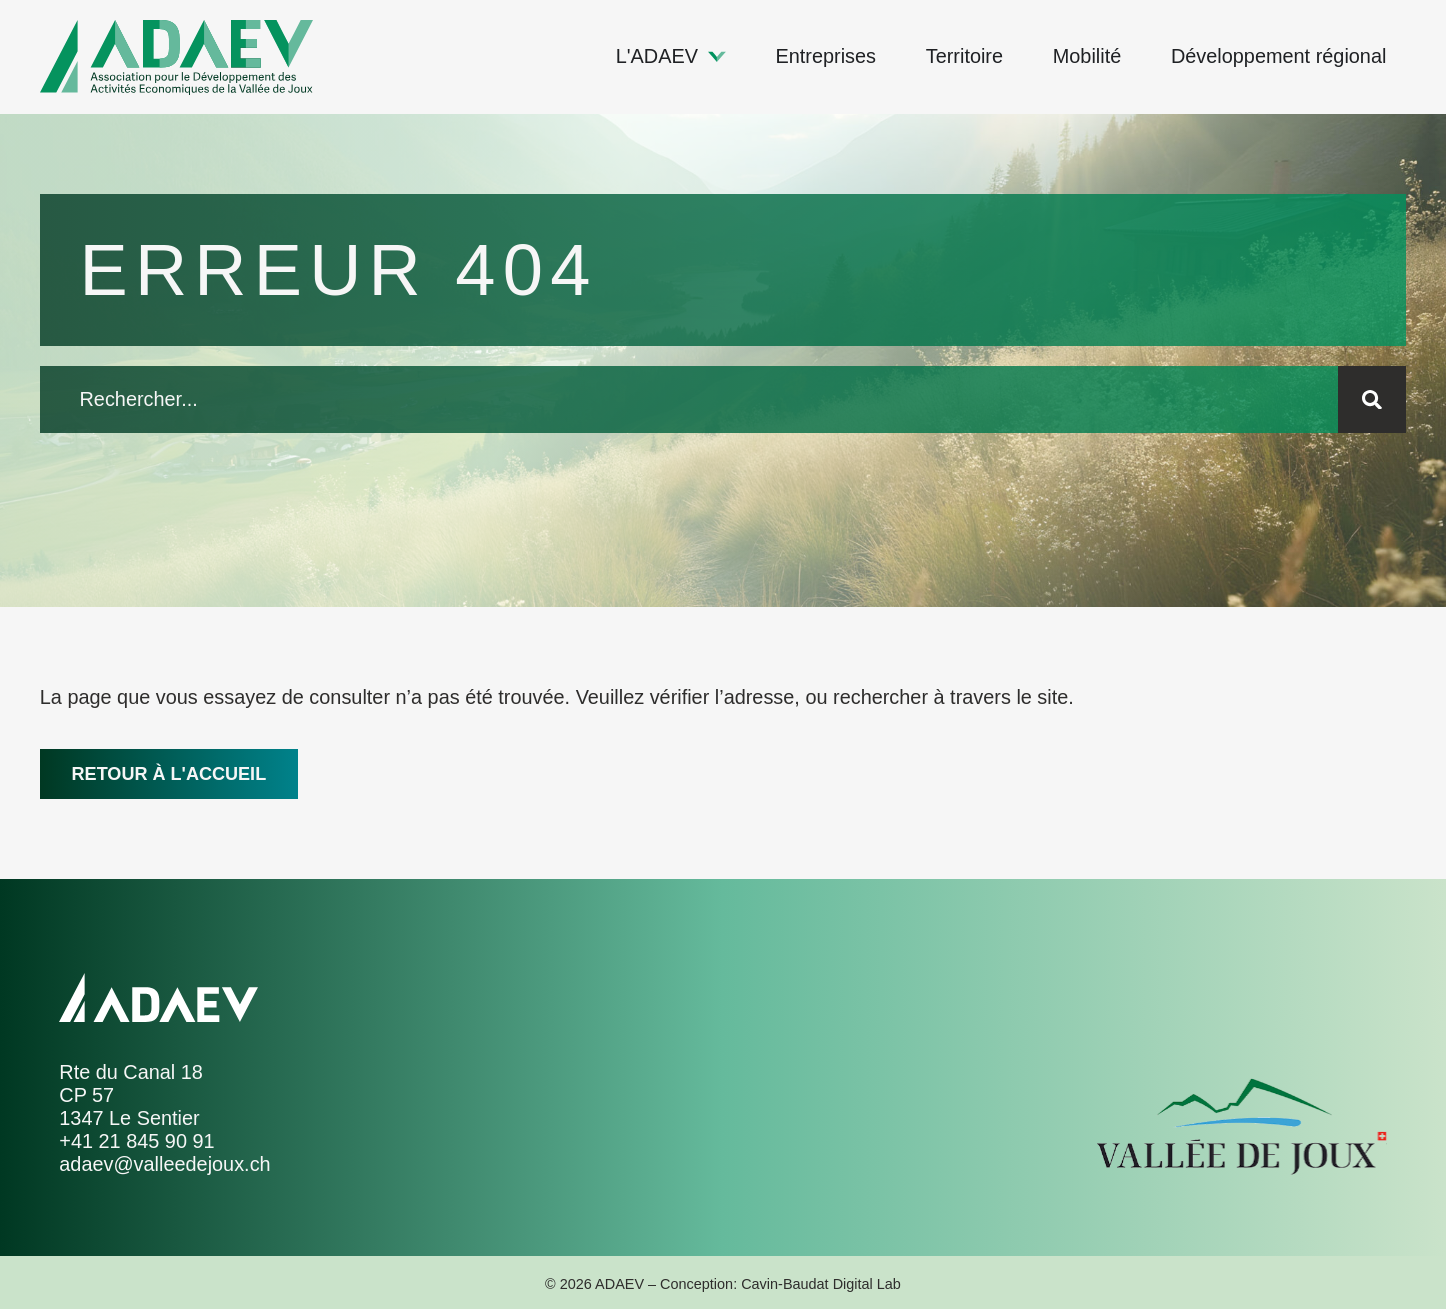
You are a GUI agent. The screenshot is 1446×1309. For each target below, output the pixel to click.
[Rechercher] (1372, 400)
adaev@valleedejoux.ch (164, 1164)
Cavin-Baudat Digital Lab (821, 1284)
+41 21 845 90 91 (136, 1141)
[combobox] (689, 400)
